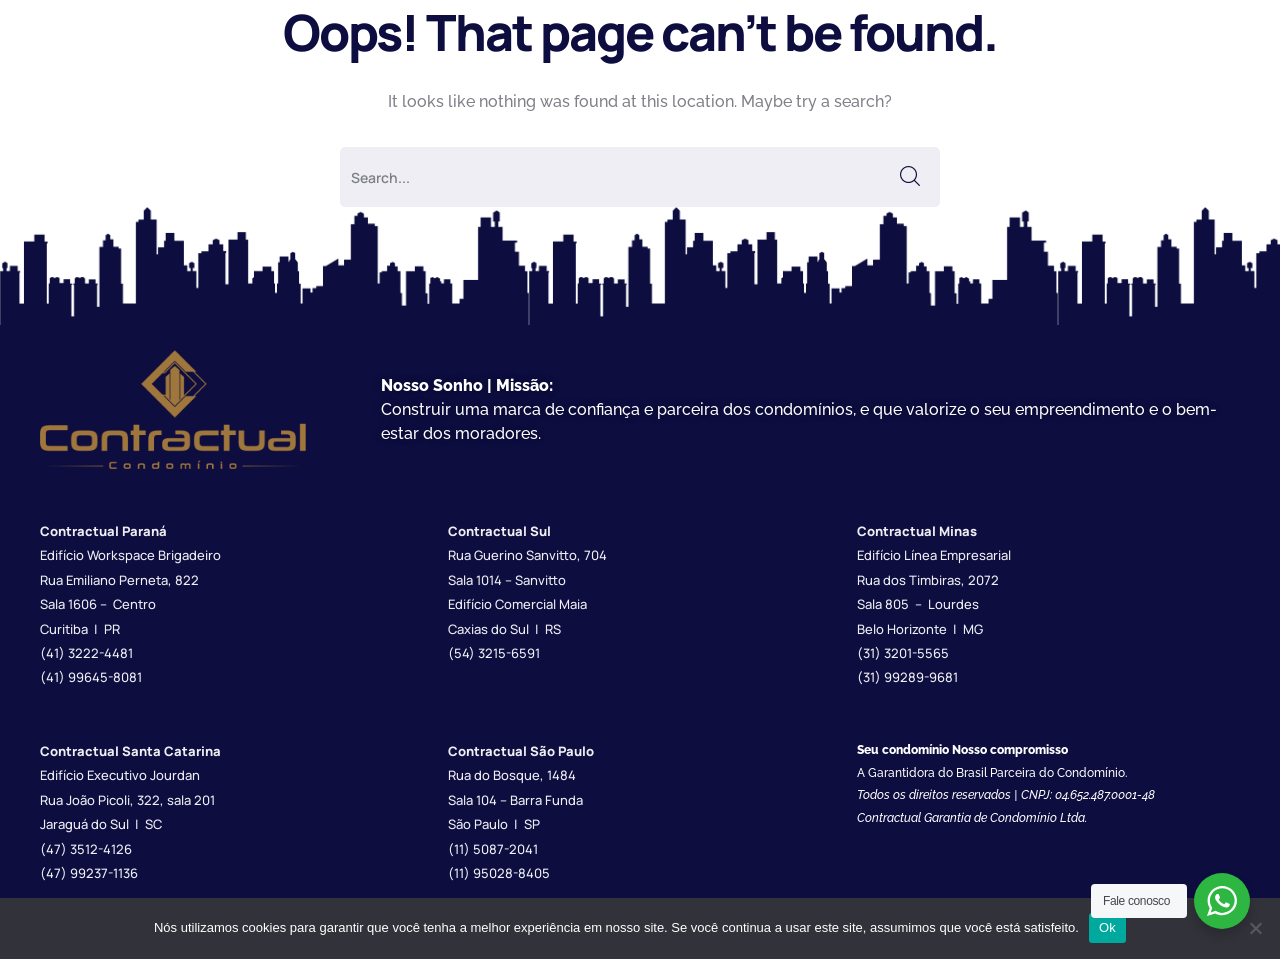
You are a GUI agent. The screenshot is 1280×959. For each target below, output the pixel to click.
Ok (1107, 927)
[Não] (1255, 928)
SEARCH (910, 177)
